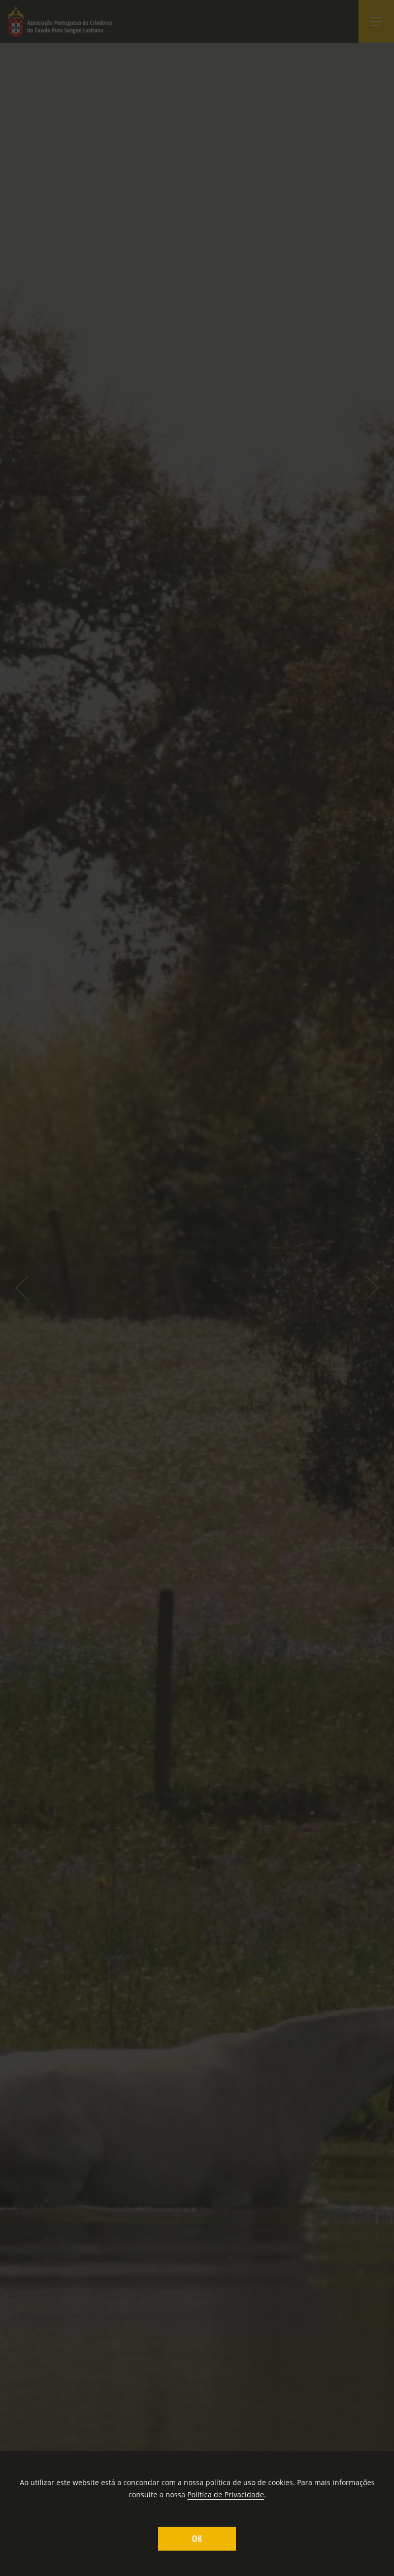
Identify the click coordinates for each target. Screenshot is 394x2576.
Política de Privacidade (225, 2494)
